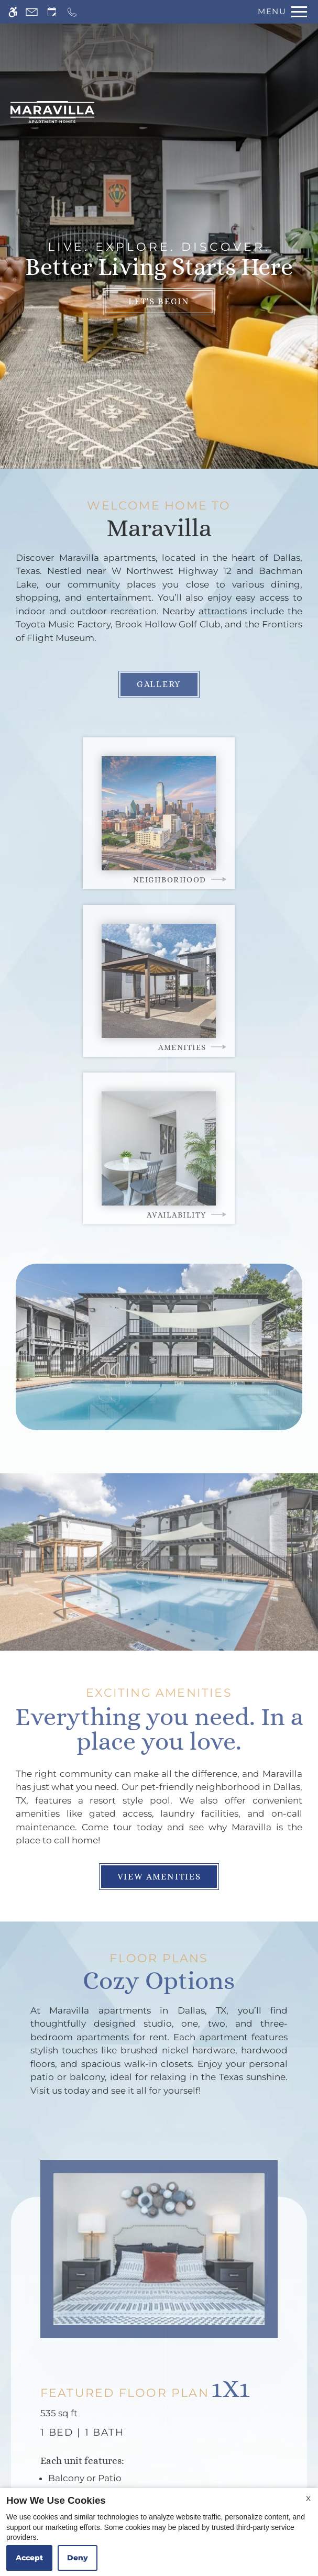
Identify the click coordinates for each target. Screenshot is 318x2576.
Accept (29, 2557)
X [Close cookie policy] (308, 2498)
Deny (77, 2557)
